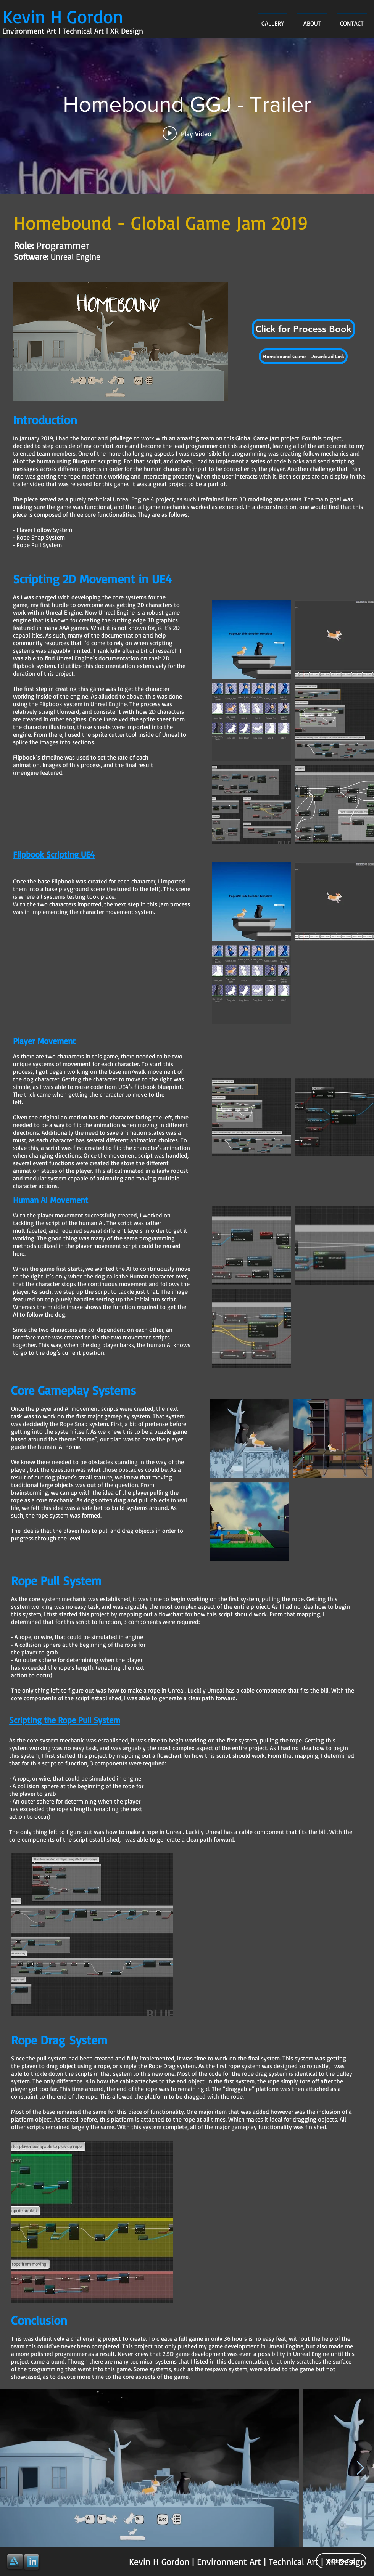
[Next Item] (360, 2468)
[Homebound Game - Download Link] (303, 356)
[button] (303, 329)
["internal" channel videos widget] (187, 116)
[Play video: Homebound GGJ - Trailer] (187, 133)
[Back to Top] (341, 2560)
